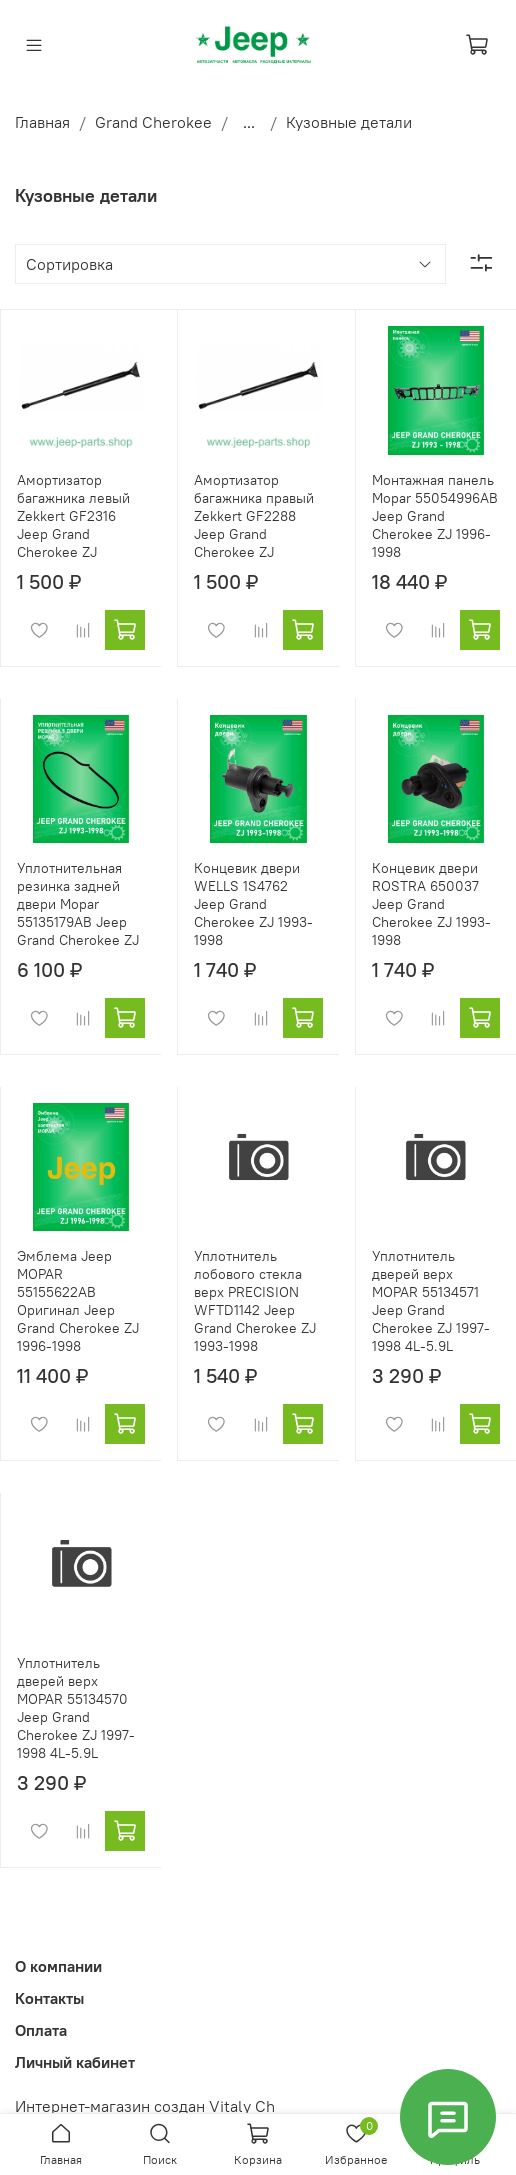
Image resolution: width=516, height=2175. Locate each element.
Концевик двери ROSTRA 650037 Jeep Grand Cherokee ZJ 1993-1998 (431, 904)
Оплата (41, 2030)
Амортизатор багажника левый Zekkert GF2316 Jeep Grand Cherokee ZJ (73, 516)
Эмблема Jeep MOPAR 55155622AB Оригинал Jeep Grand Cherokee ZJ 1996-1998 (78, 1301)
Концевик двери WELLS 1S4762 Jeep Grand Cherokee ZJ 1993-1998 (253, 904)
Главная (42, 122)
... (249, 122)
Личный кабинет (75, 2062)
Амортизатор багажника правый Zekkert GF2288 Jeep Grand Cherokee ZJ (254, 516)
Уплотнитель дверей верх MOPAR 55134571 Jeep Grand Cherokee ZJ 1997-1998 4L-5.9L (431, 1301)
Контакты (49, 1998)
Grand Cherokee (153, 122)
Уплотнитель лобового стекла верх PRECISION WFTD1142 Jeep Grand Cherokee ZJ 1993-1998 (255, 1301)
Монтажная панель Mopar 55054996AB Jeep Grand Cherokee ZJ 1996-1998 (435, 516)
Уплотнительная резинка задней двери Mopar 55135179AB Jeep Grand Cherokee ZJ (78, 904)
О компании (58, 1966)
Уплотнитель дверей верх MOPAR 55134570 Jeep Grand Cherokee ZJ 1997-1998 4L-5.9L (76, 1708)
